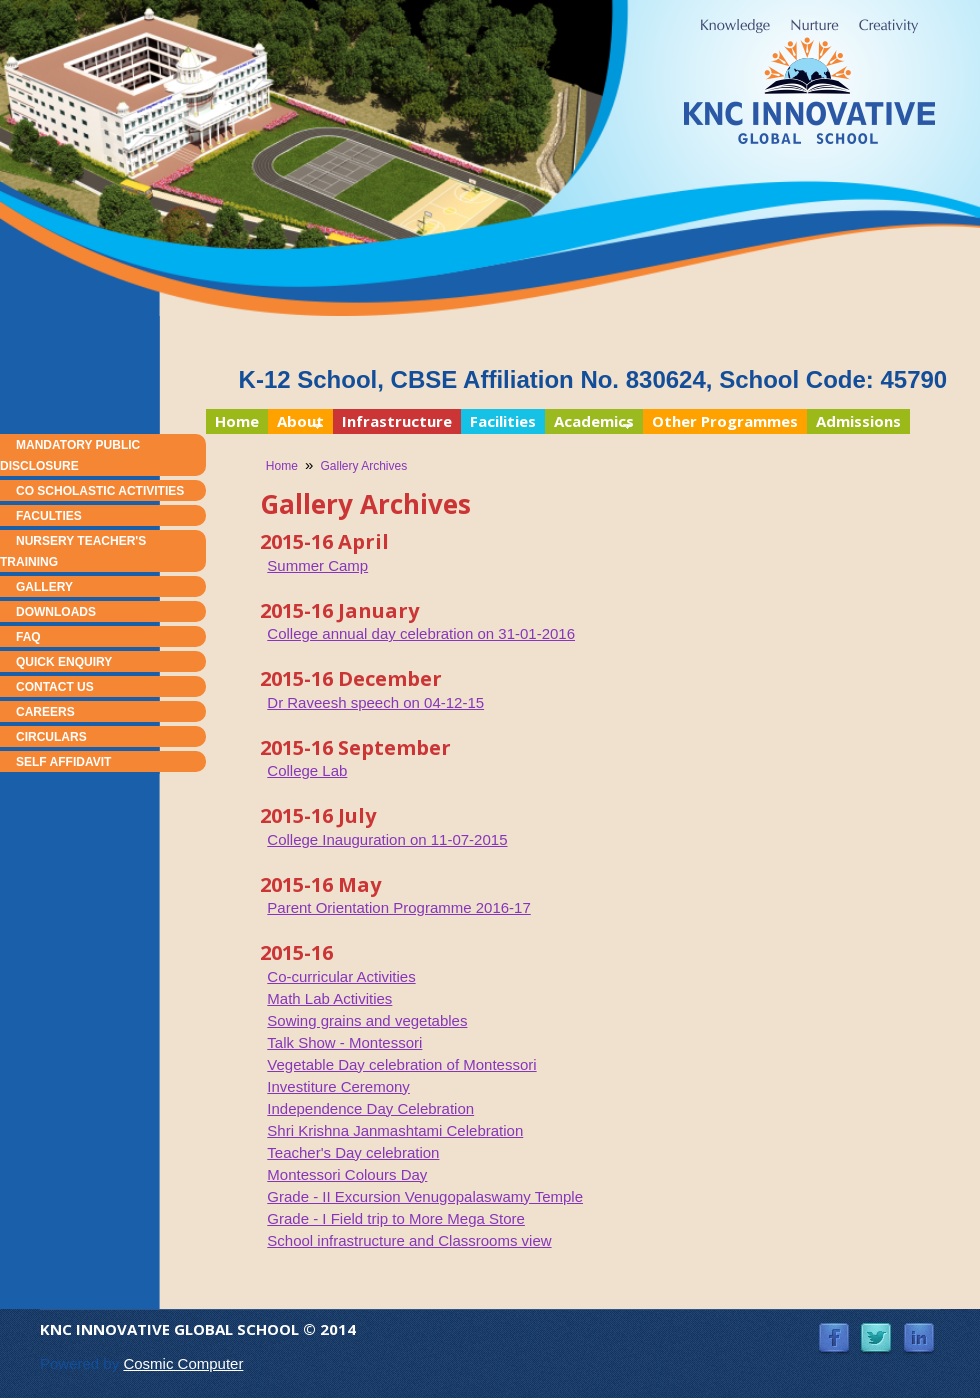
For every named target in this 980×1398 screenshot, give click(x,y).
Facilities (503, 421)
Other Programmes (725, 421)
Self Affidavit (63, 762)
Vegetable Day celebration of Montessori (401, 1064)
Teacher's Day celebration (353, 1152)
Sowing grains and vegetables (367, 1020)
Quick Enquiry (64, 662)
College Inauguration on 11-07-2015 (387, 839)
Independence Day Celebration (370, 1108)
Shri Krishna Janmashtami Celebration (395, 1130)
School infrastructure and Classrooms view (409, 1240)
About (296, 422)
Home (237, 421)
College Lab (307, 770)
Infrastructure (397, 421)
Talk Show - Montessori (344, 1042)
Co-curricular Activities (341, 976)
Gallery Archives (364, 466)
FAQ (28, 637)
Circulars (51, 737)
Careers (45, 712)
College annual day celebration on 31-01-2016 (421, 633)
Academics (589, 422)
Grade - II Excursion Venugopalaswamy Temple (425, 1196)
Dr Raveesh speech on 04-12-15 (375, 702)
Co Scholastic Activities (100, 491)
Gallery (44, 587)
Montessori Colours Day (347, 1174)
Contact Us (55, 687)
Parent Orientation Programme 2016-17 (398, 907)
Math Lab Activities (329, 998)
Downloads (56, 612)
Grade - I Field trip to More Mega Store (396, 1218)
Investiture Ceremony (338, 1086)
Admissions (858, 421)
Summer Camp (317, 565)
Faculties (49, 516)
